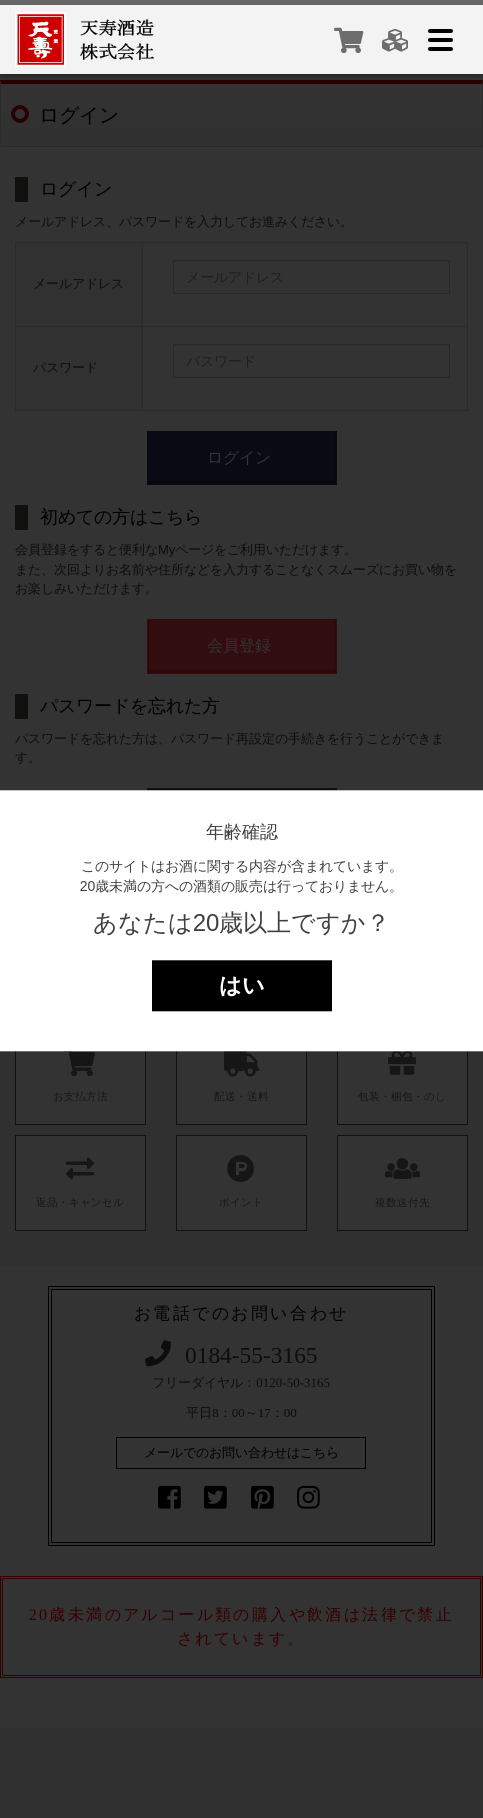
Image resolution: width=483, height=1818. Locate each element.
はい (242, 985)
